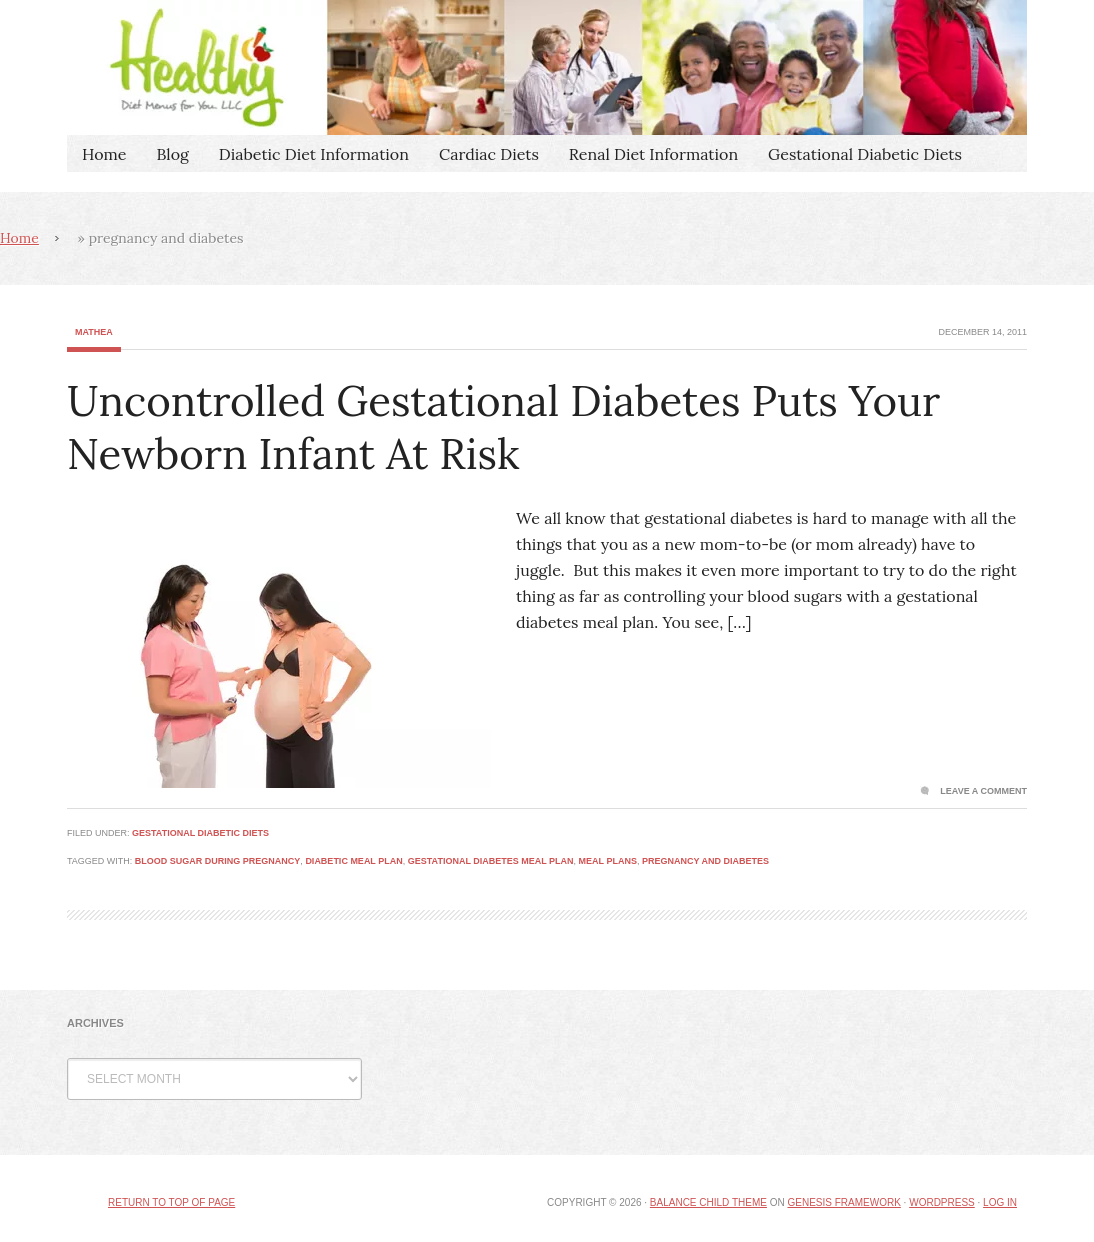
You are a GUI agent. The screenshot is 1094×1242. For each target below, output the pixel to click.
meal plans (608, 861)
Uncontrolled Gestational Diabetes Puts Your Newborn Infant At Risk (503, 427)
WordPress (942, 1202)
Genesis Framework (843, 1202)
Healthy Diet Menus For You (547, 67)
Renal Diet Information (653, 154)
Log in (1000, 1202)
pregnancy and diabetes (705, 861)
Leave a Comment (983, 791)
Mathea (94, 332)
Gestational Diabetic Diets (865, 154)
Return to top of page (171, 1202)
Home (104, 154)
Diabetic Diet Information (314, 154)
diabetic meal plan (353, 861)
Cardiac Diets (489, 154)
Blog (172, 154)
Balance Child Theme (708, 1202)
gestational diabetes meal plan (491, 861)
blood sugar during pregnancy (218, 861)
